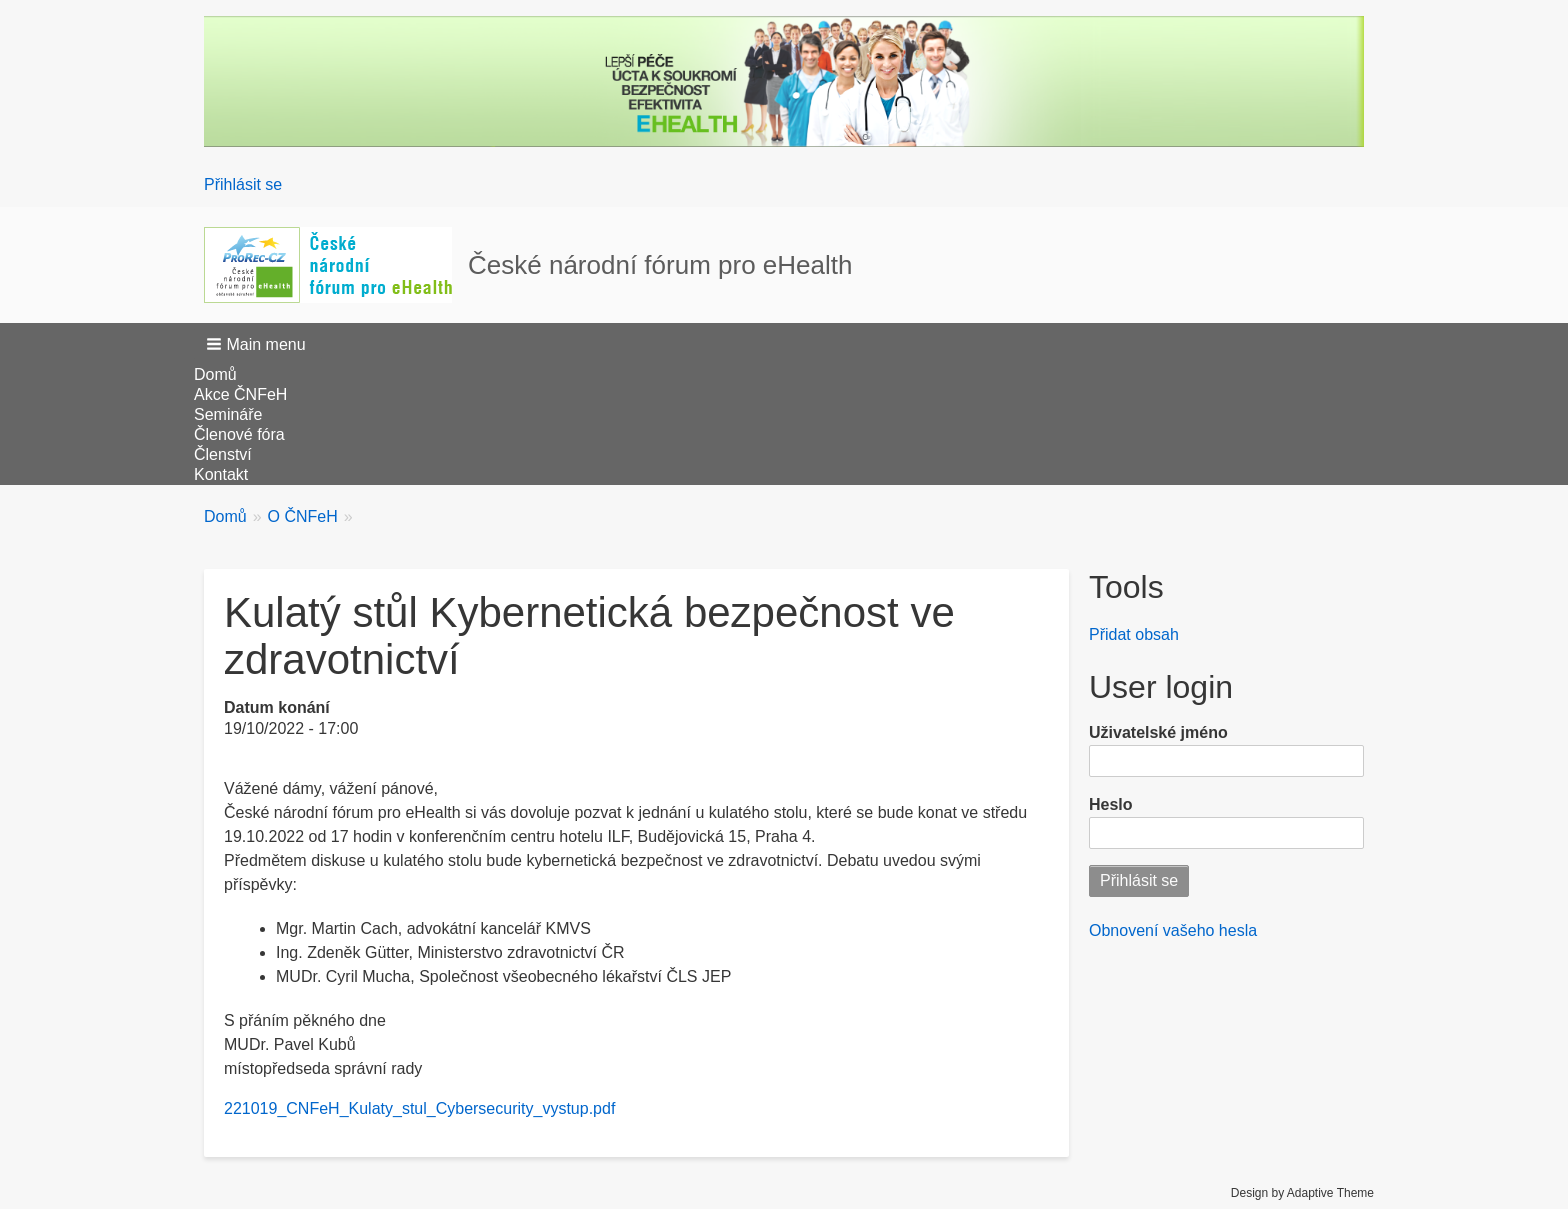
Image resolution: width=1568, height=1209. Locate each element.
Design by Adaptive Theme (1302, 1193)
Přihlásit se (243, 184)
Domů (215, 374)
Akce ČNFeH (240, 394)
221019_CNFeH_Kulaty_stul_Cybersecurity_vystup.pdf (419, 1108)
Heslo (1111, 804)
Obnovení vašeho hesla (1173, 930)
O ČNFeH (303, 516)
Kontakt (221, 474)
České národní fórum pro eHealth (660, 265)
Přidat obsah (1134, 634)
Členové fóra (239, 434)
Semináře (228, 414)
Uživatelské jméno (1158, 732)
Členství (223, 454)
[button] (258, 344)
